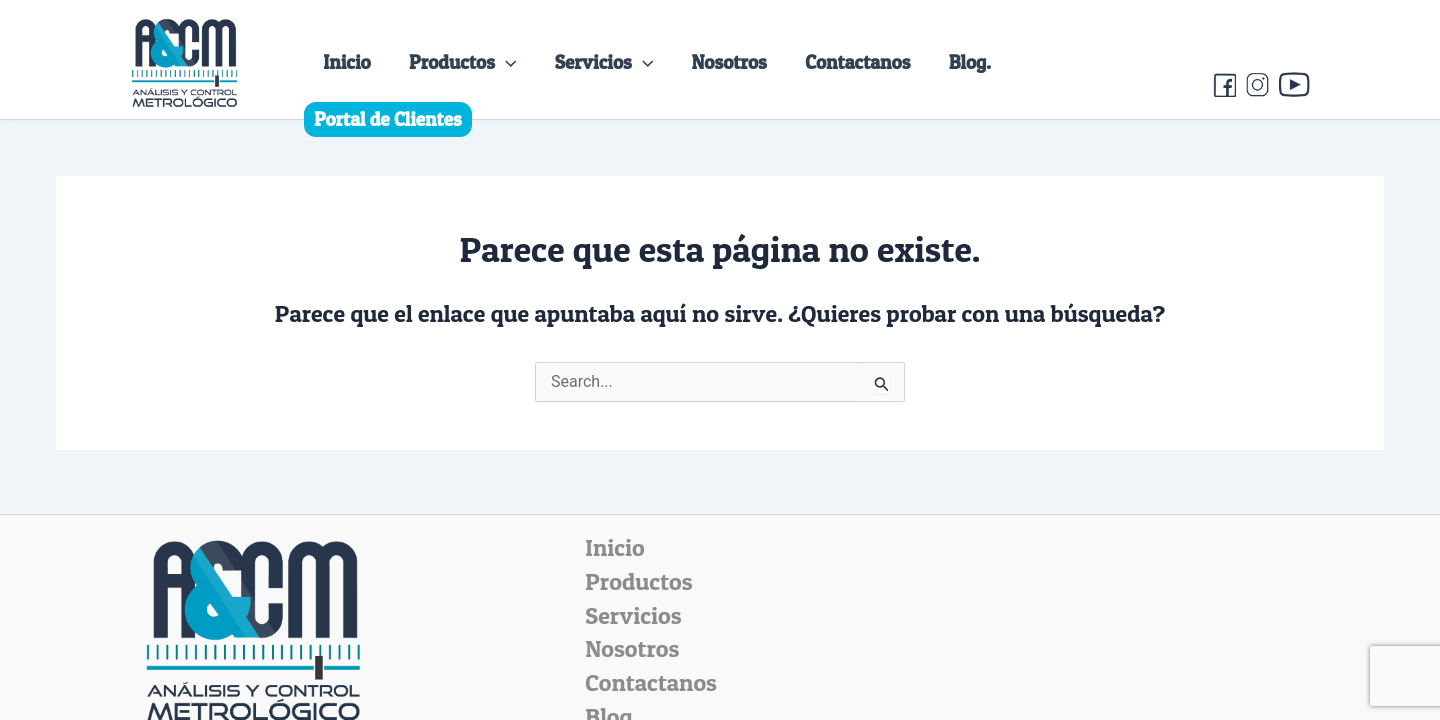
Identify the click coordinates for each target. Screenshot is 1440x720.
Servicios (604, 62)
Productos (462, 62)
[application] (506, 62)
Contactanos (857, 62)
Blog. (970, 62)
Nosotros (729, 62)
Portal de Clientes (388, 119)
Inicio (347, 62)
